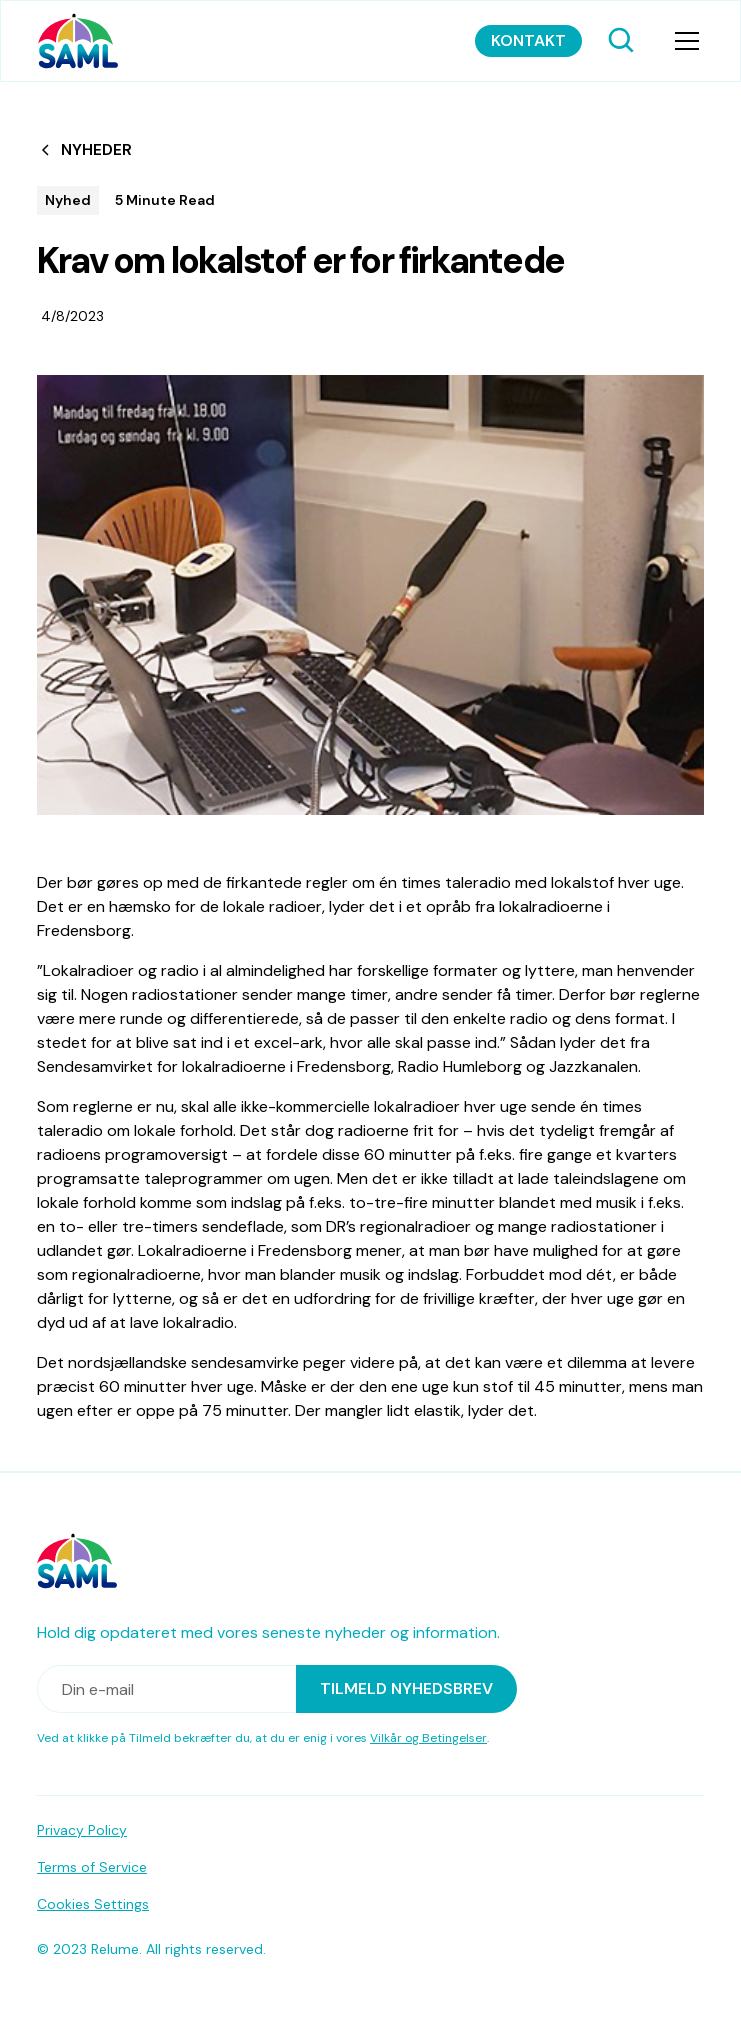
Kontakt (528, 40)
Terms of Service (92, 1867)
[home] (78, 41)
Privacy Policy (82, 1830)
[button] (683, 41)
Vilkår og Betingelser (428, 1738)
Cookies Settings (93, 1904)
